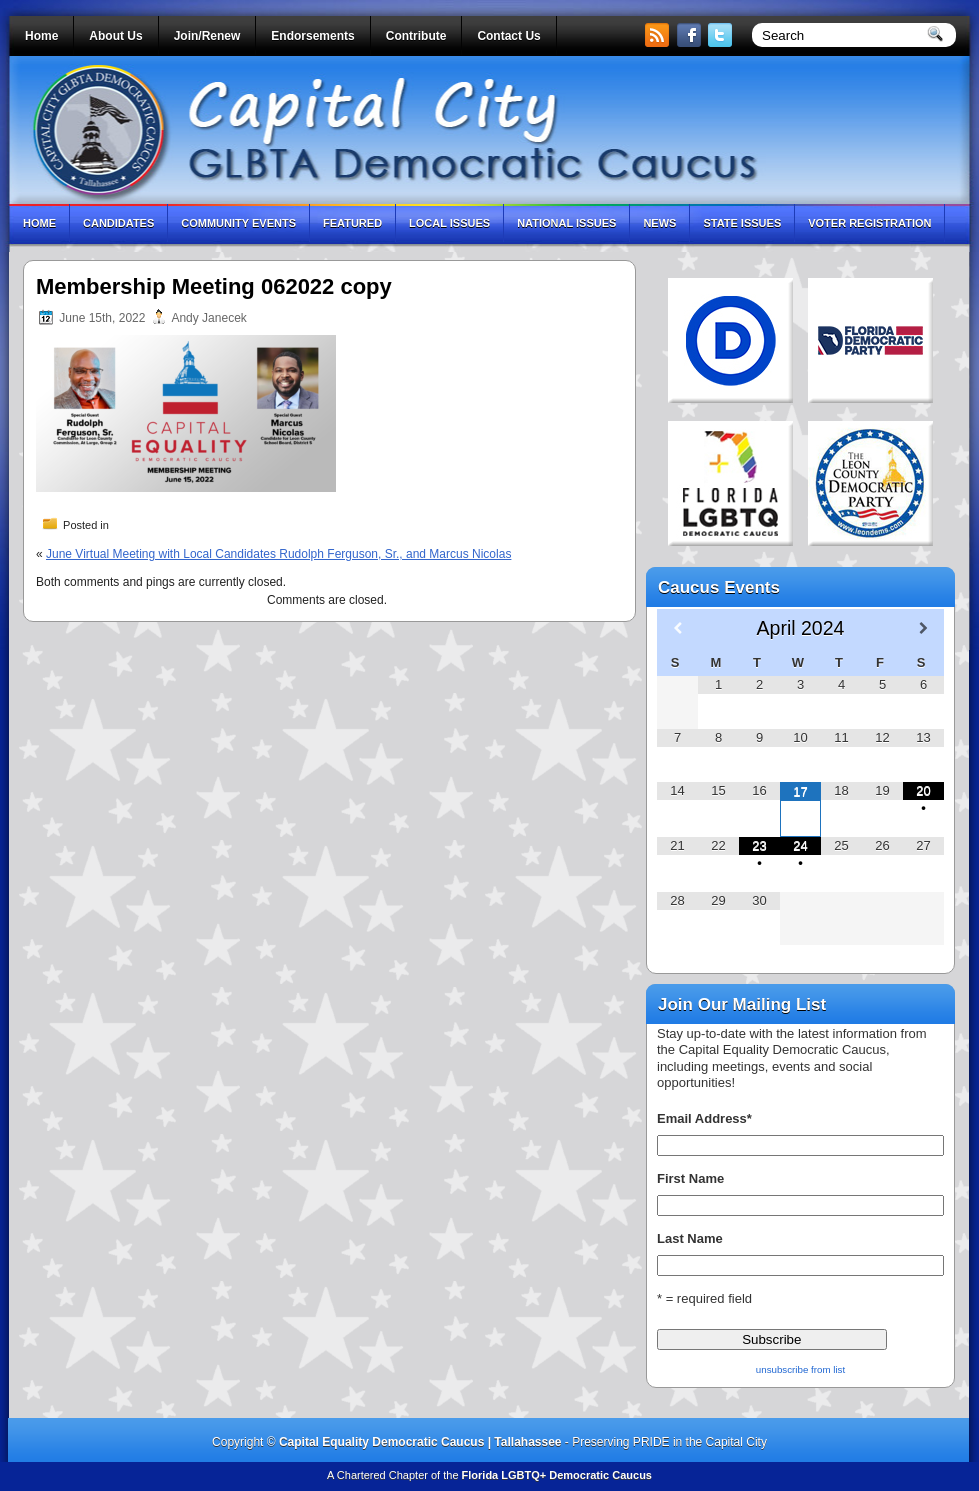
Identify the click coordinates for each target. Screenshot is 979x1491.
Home (41, 36)
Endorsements (312, 36)
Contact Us (508, 36)
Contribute (416, 36)
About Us (115, 36)
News (659, 223)
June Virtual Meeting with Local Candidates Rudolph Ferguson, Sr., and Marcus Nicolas (278, 554)
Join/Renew (207, 36)
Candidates (118, 223)
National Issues (566, 223)
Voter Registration (869, 223)
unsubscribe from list (800, 1369)
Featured (352, 223)
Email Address (704, 1118)
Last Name (690, 1238)
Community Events (238, 223)
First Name (690, 1178)
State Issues (742, 223)
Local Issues (449, 223)
